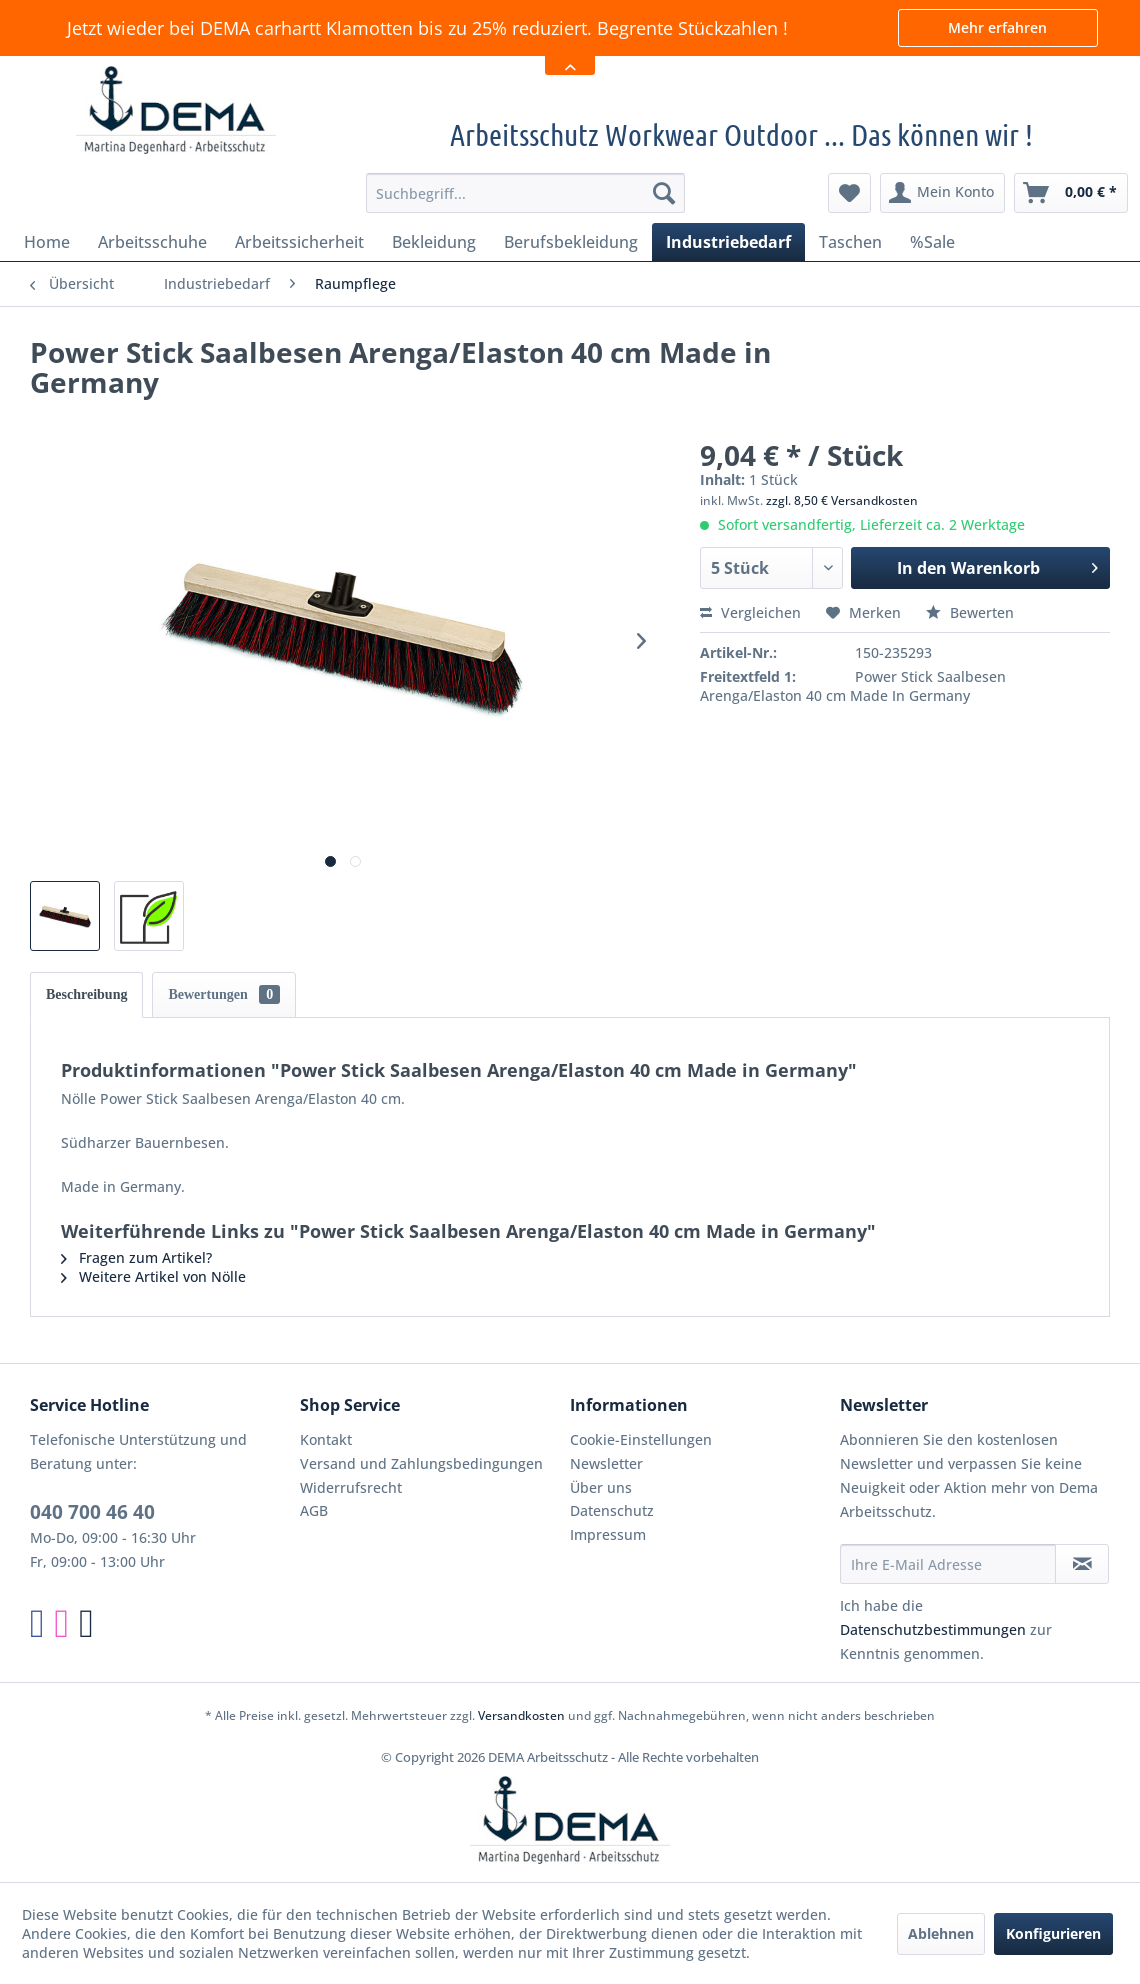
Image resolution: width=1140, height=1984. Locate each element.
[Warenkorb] (1071, 193)
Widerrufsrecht (351, 1487)
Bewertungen (224, 994)
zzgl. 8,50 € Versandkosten (842, 500)
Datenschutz (612, 1510)
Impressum (608, 1534)
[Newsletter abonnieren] (1082, 1564)
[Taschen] (850, 242)
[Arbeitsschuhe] (152, 242)
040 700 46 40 (92, 1512)
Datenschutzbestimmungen (933, 1629)
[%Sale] (932, 242)
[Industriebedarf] (728, 242)
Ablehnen (941, 1933)
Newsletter (606, 1463)
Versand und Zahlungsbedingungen (421, 1463)
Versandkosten (521, 1715)
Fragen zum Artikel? (136, 1257)
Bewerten (970, 612)
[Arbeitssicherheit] (299, 242)
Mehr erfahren (997, 27)
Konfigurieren (1053, 1933)
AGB (314, 1510)
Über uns (601, 1487)
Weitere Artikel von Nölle (153, 1276)
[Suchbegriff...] (525, 193)
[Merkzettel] (849, 193)
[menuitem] (525, 193)
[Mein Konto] (942, 193)
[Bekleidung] (434, 242)
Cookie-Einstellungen (641, 1439)
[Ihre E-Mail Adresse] (948, 1564)
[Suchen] (664, 193)
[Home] (47, 242)
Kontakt (326, 1439)
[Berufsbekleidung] (571, 242)
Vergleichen (750, 612)
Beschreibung (86, 994)
